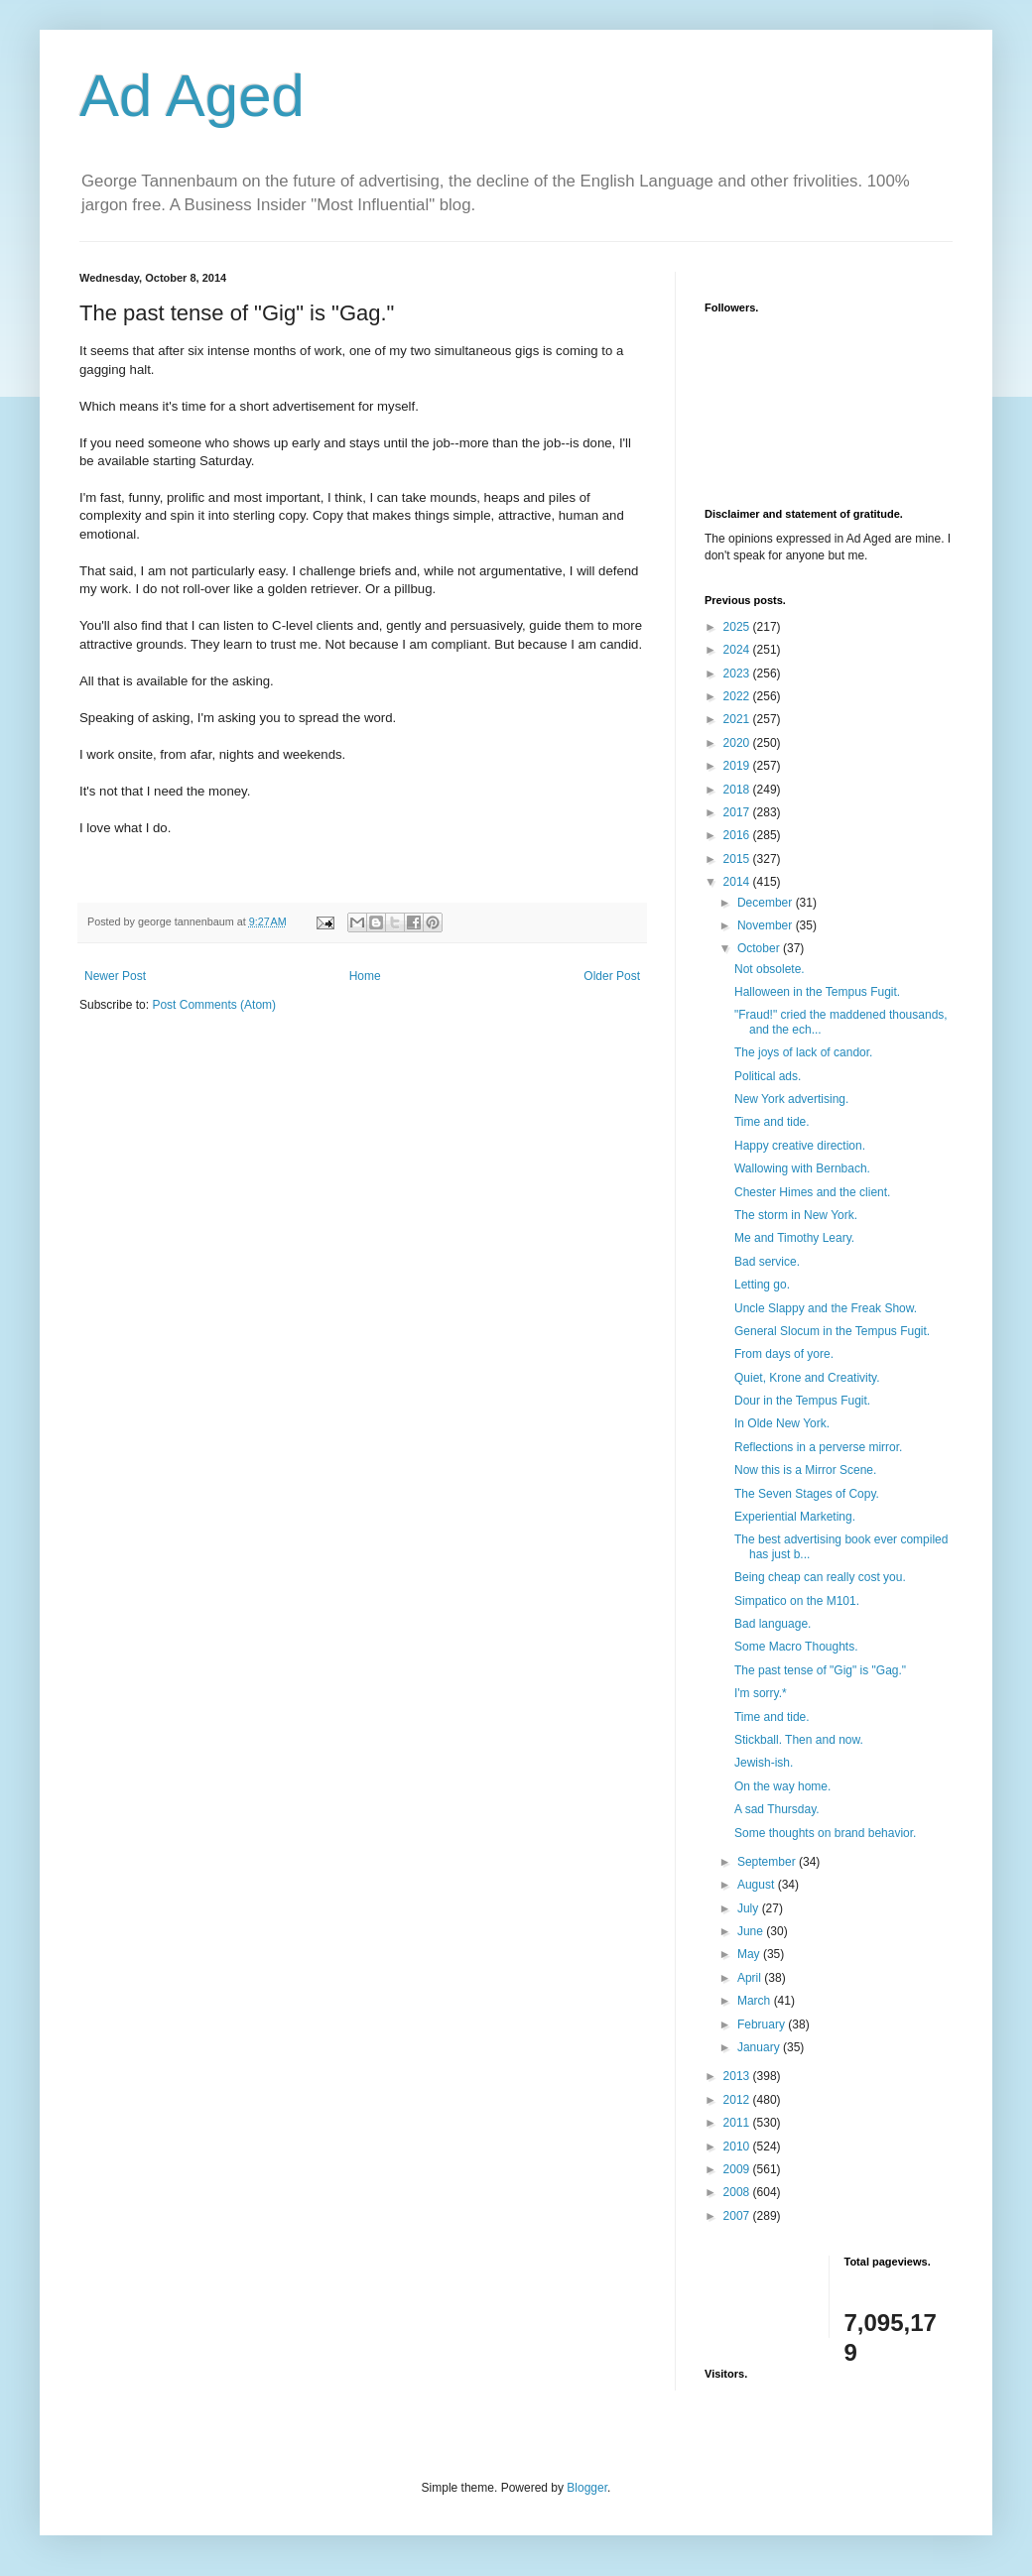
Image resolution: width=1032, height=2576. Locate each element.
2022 (738, 696)
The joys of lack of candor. (803, 1052)
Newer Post (115, 976)
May (750, 1954)
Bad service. (767, 1262)
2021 (738, 719)
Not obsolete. (769, 969)
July (749, 1908)
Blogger (587, 2488)
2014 (738, 882)
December (766, 903)
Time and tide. (772, 1122)
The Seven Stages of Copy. (806, 1494)
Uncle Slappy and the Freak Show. (825, 1308)
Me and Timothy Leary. (794, 1238)
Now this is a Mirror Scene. (805, 1470)
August (757, 1885)
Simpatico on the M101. (796, 1601)
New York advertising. (791, 1099)
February (762, 2024)
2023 (738, 673)
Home (365, 976)
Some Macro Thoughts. (796, 1647)
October (760, 948)
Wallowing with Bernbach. (802, 1168)
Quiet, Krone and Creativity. (807, 1378)
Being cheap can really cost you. (820, 1577)
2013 (738, 2076)
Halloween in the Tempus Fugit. (817, 992)
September (768, 1862)
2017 (738, 812)
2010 (738, 2146)
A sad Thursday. (777, 1809)
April (750, 1978)
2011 (738, 2123)
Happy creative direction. (799, 1146)
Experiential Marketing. (794, 1517)
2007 (738, 2216)
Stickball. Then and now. (798, 1740)
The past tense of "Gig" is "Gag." (820, 1670)
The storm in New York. (795, 1215)
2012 (738, 2100)
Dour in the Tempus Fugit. (802, 1401)
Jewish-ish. (763, 1763)
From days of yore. (784, 1354)
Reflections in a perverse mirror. (818, 1447)
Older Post (611, 976)
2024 (738, 650)
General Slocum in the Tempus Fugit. (832, 1331)
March (755, 2001)
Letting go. (762, 1284)
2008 (738, 2192)
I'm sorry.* (760, 1693)
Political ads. (767, 1076)
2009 (738, 2169)
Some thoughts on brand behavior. (825, 1833)
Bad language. (772, 1624)
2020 (738, 743)
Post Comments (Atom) (214, 1005)
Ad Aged (192, 95)
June (751, 1931)
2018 (738, 790)
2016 (738, 835)
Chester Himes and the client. (812, 1192)
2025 (738, 627)
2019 (738, 766)
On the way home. (782, 1786)
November (766, 925)
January (760, 2047)
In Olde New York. (782, 1423)
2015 (738, 859)
